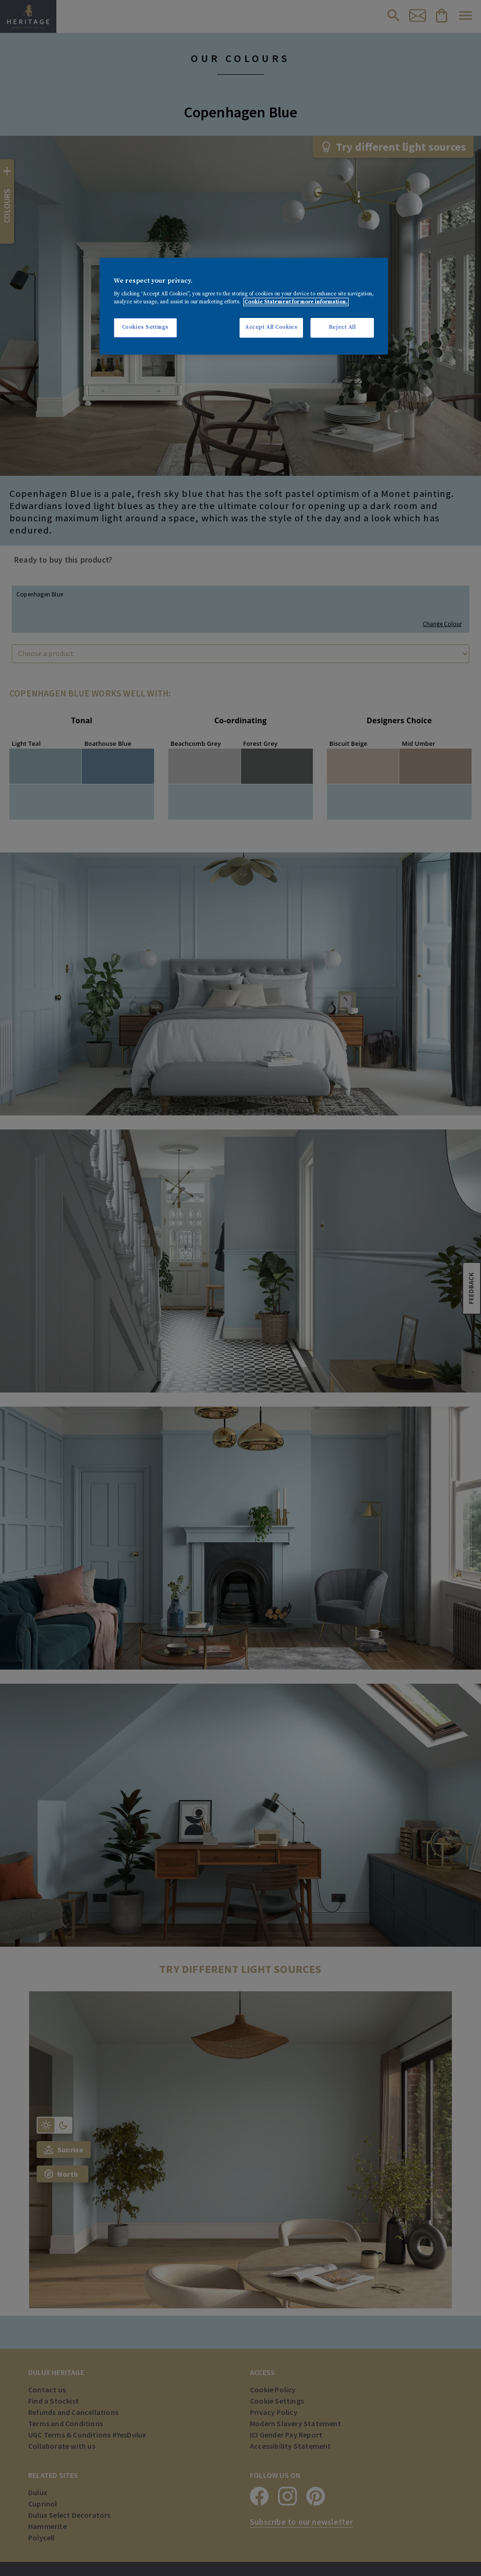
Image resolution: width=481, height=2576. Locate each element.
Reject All (342, 327)
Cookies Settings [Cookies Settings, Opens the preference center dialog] (145, 327)
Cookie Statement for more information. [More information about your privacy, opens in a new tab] (296, 302)
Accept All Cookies (271, 327)
